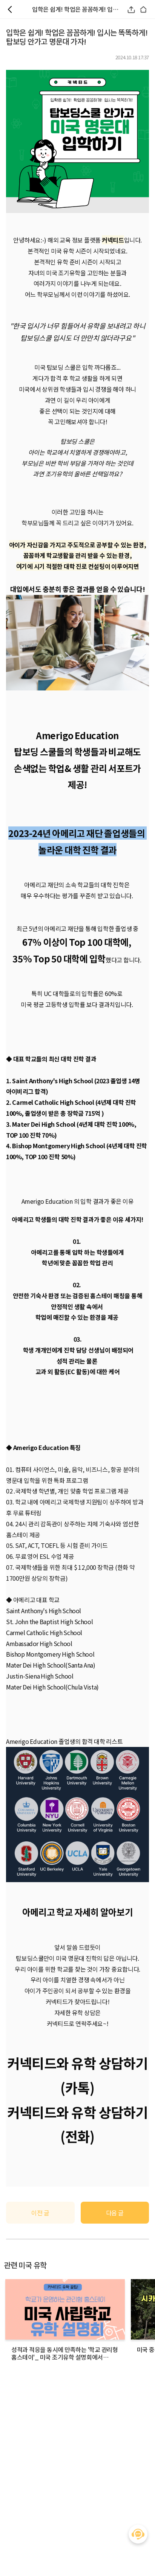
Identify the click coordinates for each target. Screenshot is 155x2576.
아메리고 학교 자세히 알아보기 (77, 1911)
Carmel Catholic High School (44, 1632)
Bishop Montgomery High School (50, 1654)
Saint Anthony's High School (43, 1610)
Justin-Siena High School (40, 1675)
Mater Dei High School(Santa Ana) (50, 1664)
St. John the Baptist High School (49, 1621)
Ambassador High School (39, 1643)
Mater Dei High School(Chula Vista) (52, 1686)
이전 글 (40, 2212)
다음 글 (115, 2212)
